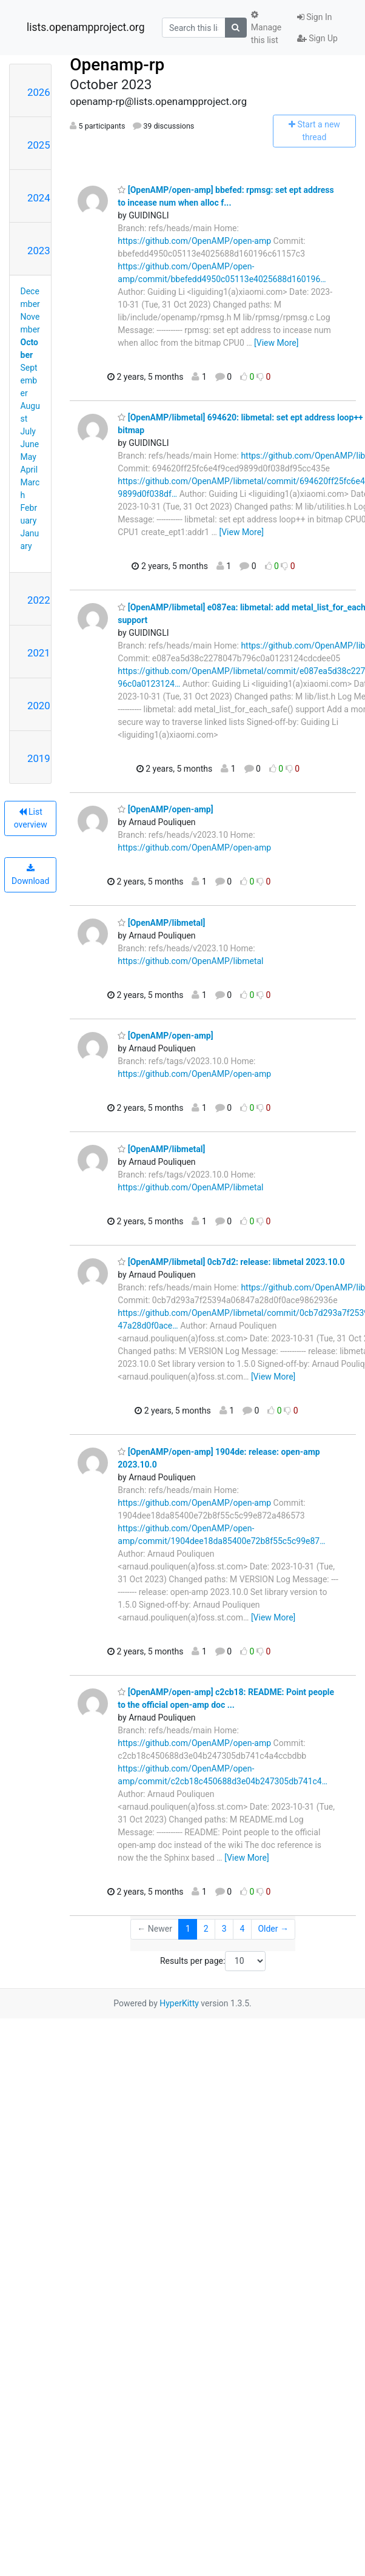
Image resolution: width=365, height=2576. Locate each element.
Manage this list (266, 27)
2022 (38, 600)
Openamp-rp (117, 65)
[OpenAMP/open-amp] (165, 809)
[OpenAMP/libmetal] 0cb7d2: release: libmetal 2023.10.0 (231, 1262)
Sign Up (317, 38)
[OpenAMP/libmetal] (161, 923)
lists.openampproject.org (85, 27)
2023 (38, 250)
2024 (38, 198)
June (30, 444)
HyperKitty (179, 2003)
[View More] (276, 343)
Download (30, 875)
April (29, 469)
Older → (273, 1929)
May (28, 457)
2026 (38, 92)
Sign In (314, 17)
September (29, 380)
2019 (38, 758)
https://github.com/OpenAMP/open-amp (194, 241)
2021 (38, 653)
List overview (30, 818)
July (28, 431)
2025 (38, 145)
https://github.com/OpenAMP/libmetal (190, 961)
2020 (38, 706)
